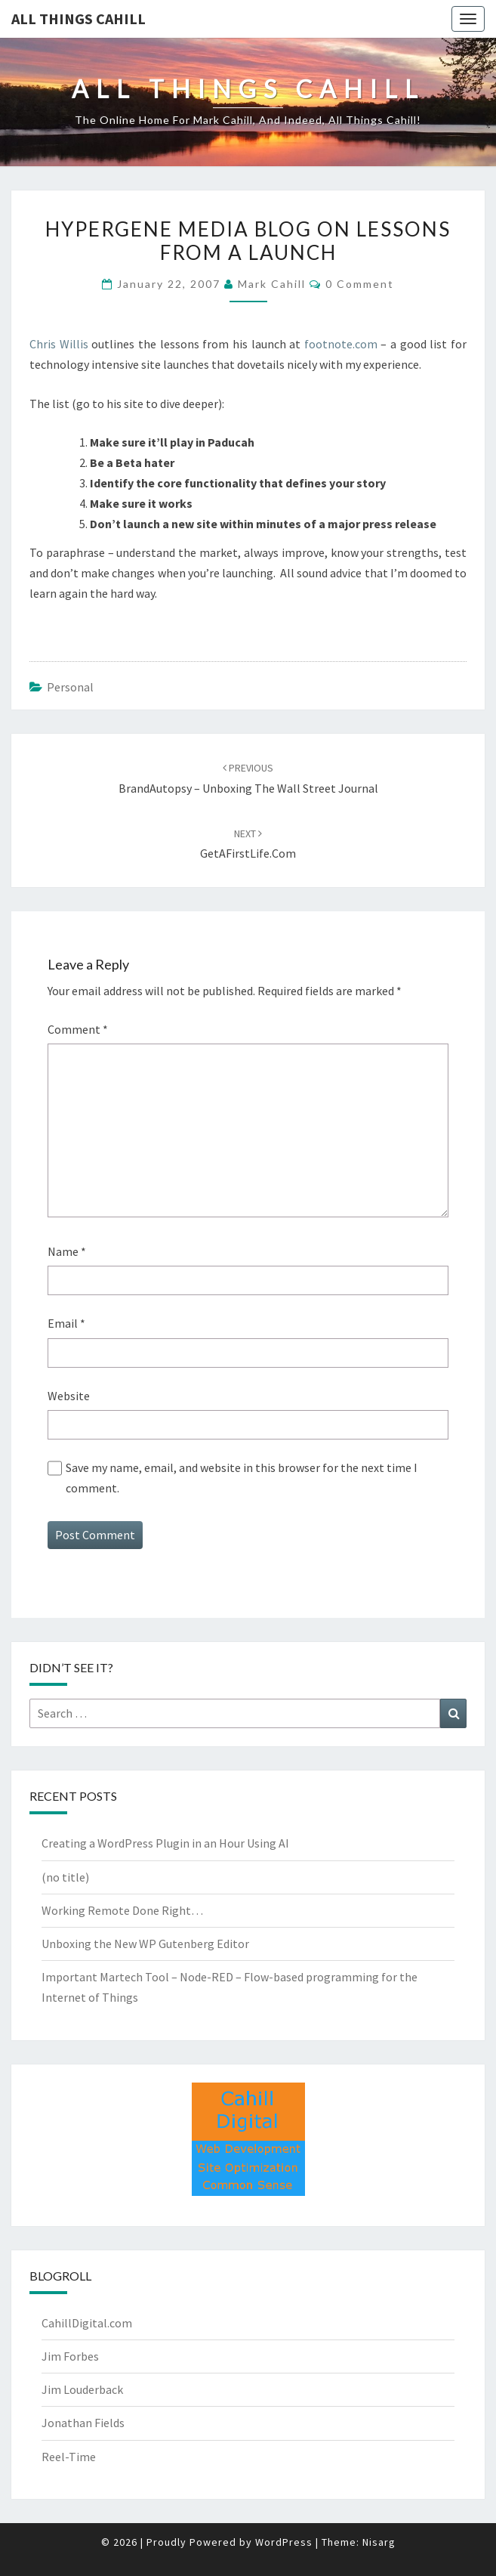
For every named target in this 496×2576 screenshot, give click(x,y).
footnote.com (340, 343)
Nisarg (379, 2542)
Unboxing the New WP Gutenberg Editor (145, 1943)
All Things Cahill (78, 18)
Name (67, 1251)
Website (69, 1395)
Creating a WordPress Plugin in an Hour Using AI (165, 1843)
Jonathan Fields (83, 2422)
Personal (70, 686)
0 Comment (359, 283)
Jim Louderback (82, 2389)
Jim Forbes (70, 2356)
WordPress (284, 2542)
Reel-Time (69, 2456)
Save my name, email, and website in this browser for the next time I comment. (241, 1477)
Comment (78, 1029)
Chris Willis (58, 343)
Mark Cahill (272, 283)
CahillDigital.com (87, 2322)
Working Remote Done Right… (122, 1910)
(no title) (65, 1877)
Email (66, 1323)
